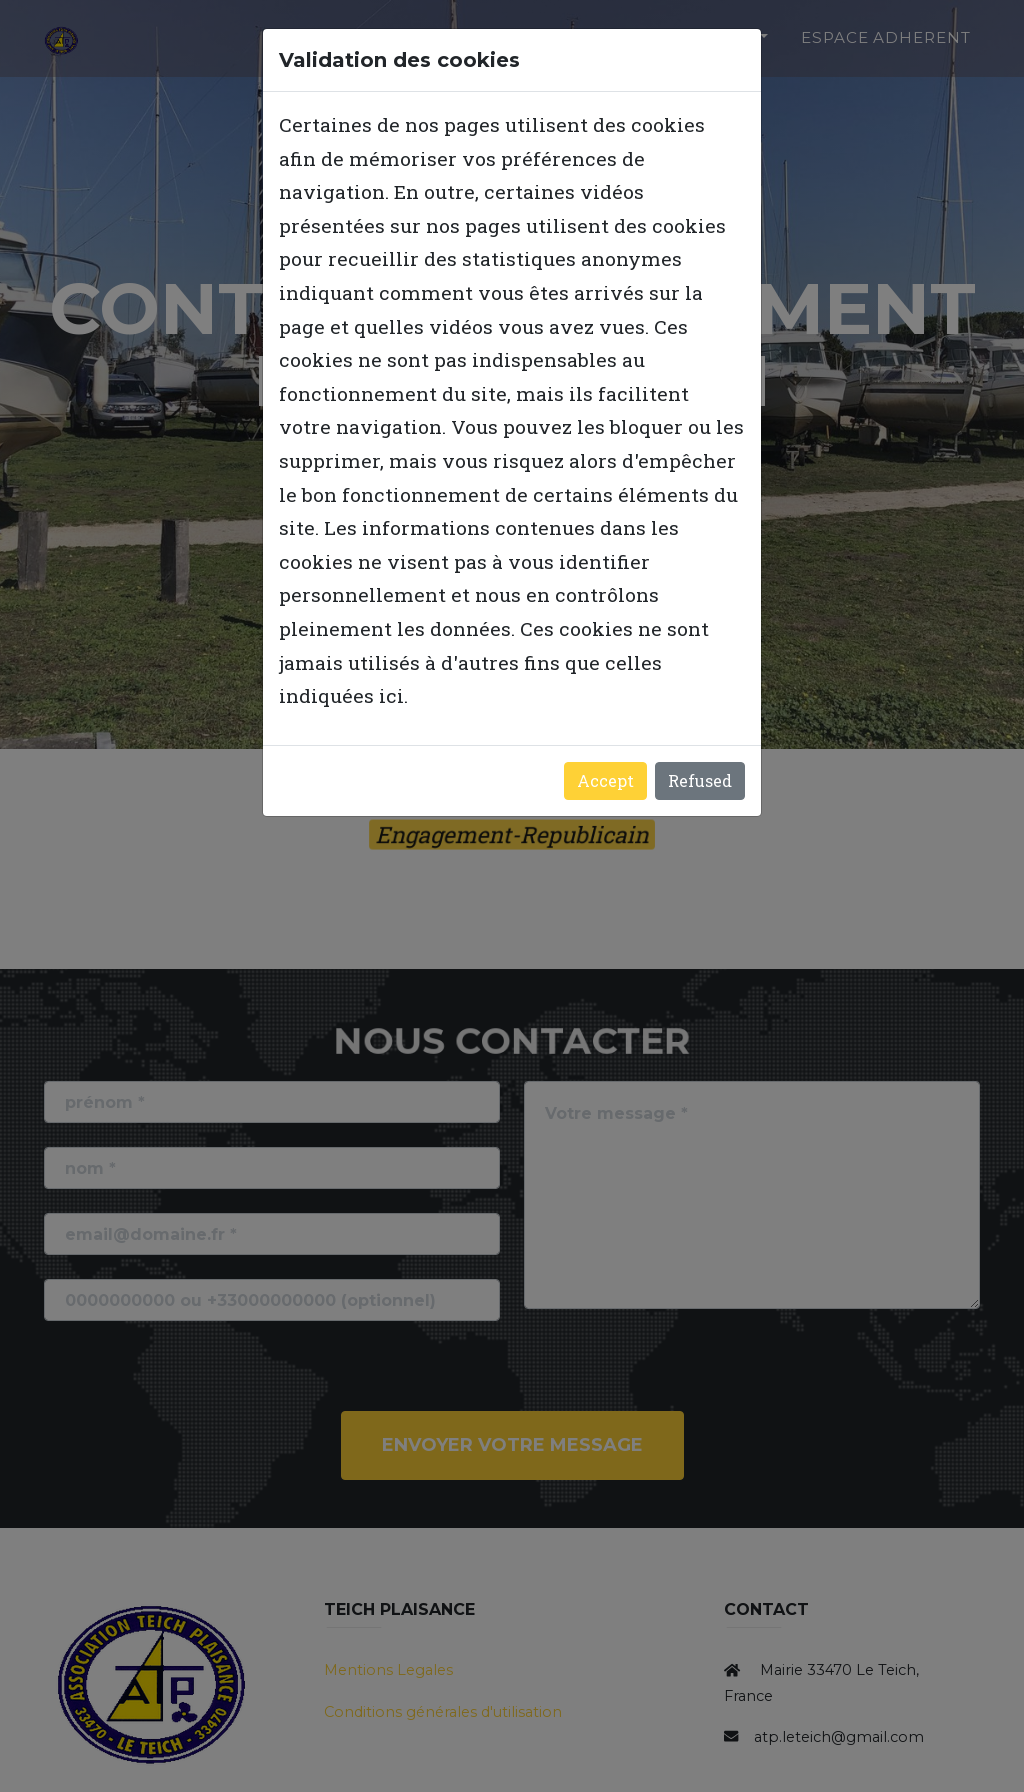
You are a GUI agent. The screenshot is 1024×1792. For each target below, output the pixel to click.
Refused (700, 780)
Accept (605, 780)
